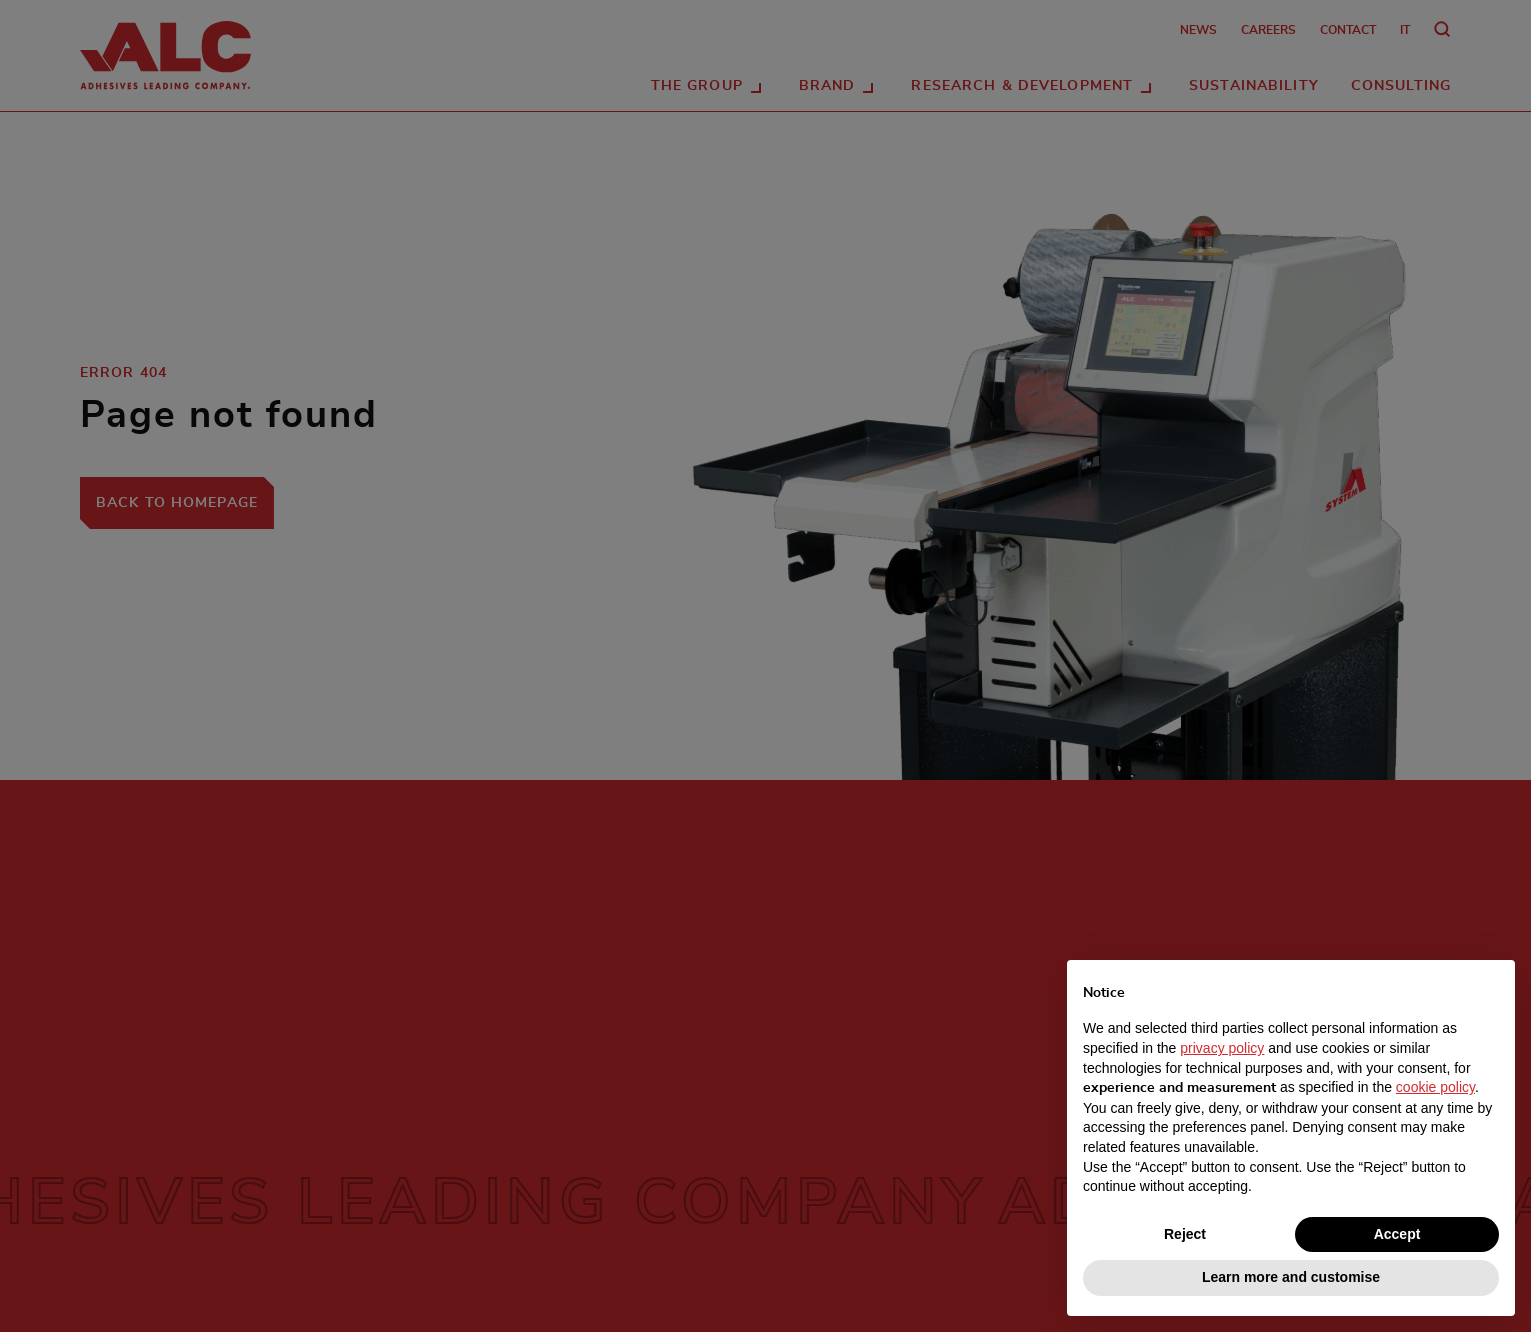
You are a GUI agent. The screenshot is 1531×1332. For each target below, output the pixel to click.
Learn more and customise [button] (1291, 1277)
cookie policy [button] (1435, 1087)
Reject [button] (1185, 1234)
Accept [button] (1397, 1234)
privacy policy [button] (1222, 1048)
